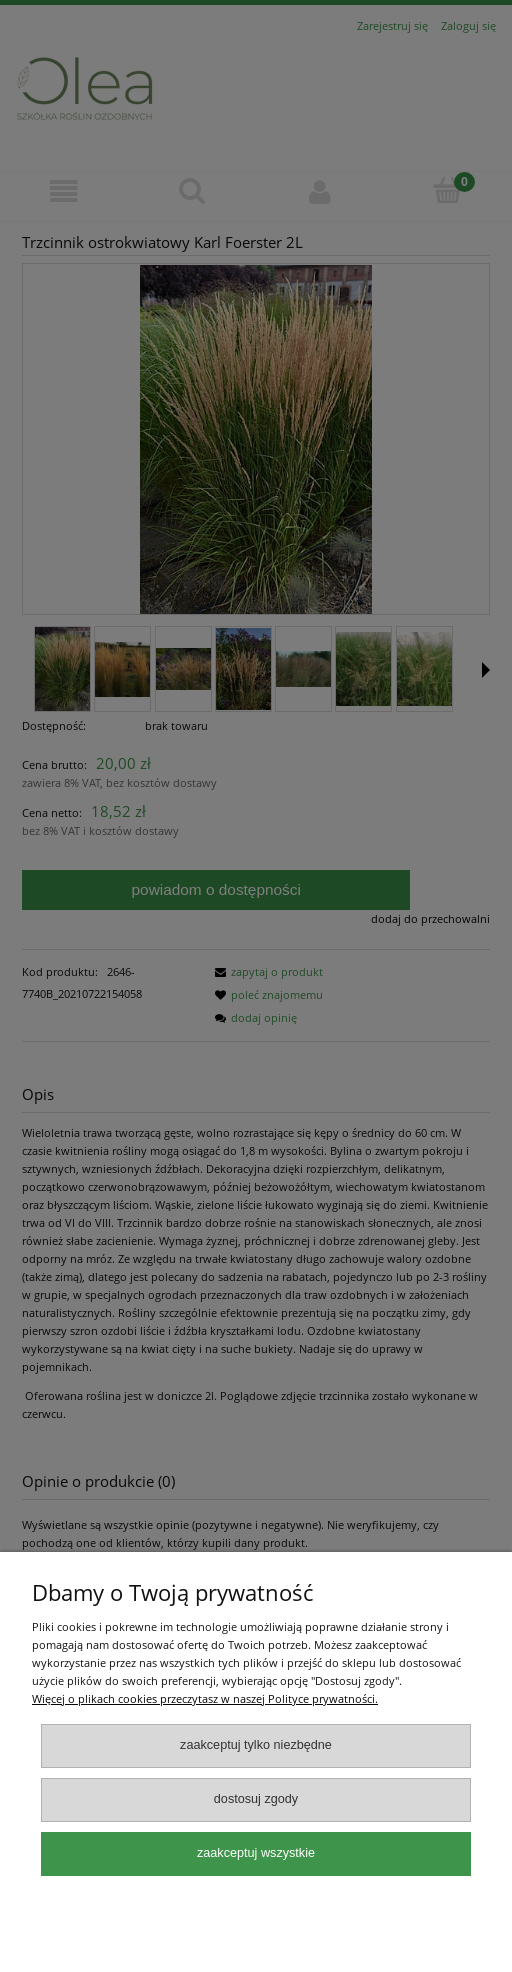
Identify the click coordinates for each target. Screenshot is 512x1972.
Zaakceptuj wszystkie (256, 1853)
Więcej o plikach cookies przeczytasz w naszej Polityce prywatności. (205, 1698)
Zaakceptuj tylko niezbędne (256, 1745)
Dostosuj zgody (256, 1799)
